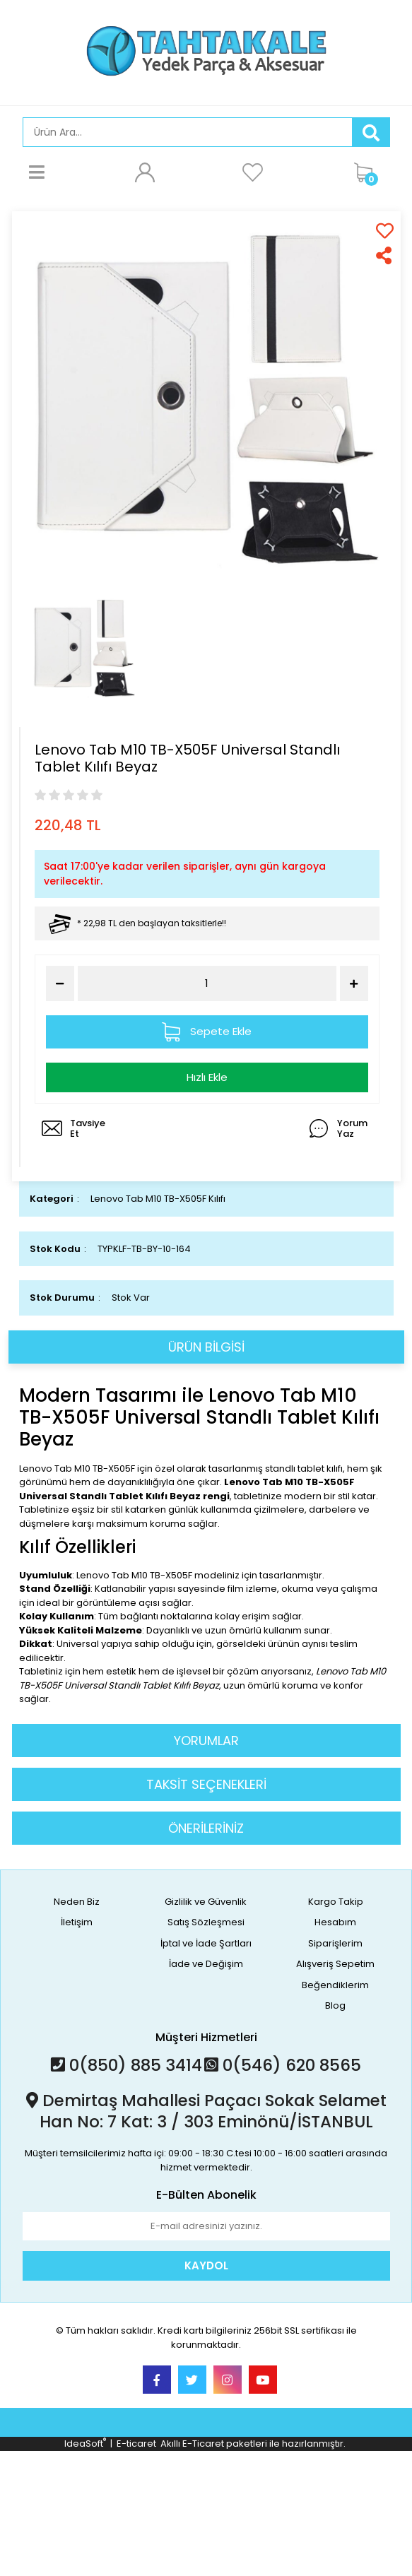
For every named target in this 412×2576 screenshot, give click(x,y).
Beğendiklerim (335, 1985)
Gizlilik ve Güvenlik (206, 1901)
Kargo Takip (335, 1901)
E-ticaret (136, 2443)
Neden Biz (77, 1901)
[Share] (385, 255)
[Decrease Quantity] (60, 983)
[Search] (187, 132)
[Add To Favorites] (385, 231)
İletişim (77, 1922)
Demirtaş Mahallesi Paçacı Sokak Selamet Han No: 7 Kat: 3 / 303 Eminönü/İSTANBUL (206, 2111)
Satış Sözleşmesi (206, 1922)
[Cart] (368, 172)
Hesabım (335, 1922)
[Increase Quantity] (354, 983)
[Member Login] (145, 172)
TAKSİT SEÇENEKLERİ (206, 1784)
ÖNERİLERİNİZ (206, 1828)
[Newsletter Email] (206, 2226)
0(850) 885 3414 (126, 2065)
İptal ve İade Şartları (206, 1943)
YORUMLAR (206, 1740)
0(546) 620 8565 (282, 2065)
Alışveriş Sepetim (335, 1964)
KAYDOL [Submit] (206, 2265)
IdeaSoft (85, 2443)
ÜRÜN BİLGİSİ (206, 1347)
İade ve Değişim (206, 1964)
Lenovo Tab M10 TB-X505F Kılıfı (157, 1198)
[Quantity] (207, 984)
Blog (335, 2005)
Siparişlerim (335, 1943)
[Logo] (206, 51)
